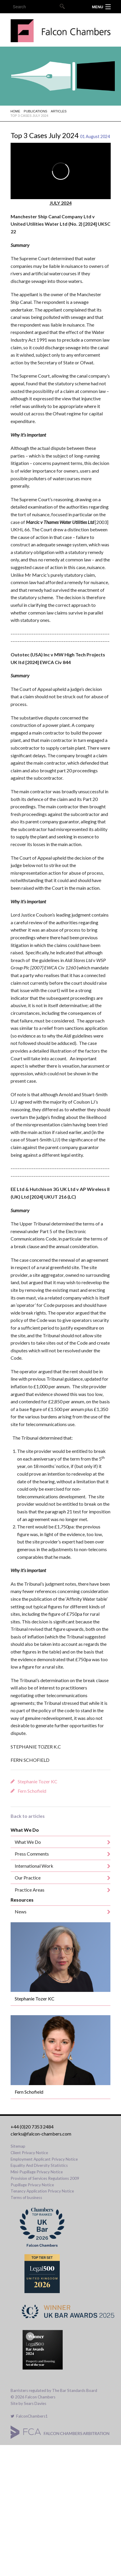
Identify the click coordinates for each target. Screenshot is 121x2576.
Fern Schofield (32, 1791)
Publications (35, 111)
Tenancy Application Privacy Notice (42, 2191)
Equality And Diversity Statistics (39, 2165)
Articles (59, 111)
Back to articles (28, 1816)
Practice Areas (29, 1889)
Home (15, 111)
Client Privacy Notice (29, 2152)
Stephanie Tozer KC (37, 1781)
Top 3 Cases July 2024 (29, 115)
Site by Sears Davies (28, 2403)
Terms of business (26, 2197)
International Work (34, 1866)
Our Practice (28, 1877)
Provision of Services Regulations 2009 (45, 2178)
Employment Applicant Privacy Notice (44, 2159)
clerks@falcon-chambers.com (41, 2133)
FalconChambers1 (29, 2416)
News (20, 1911)
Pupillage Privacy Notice (32, 2184)
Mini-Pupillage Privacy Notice (37, 2171)
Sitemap (18, 2146)
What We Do (28, 1842)
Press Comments (32, 1853)
